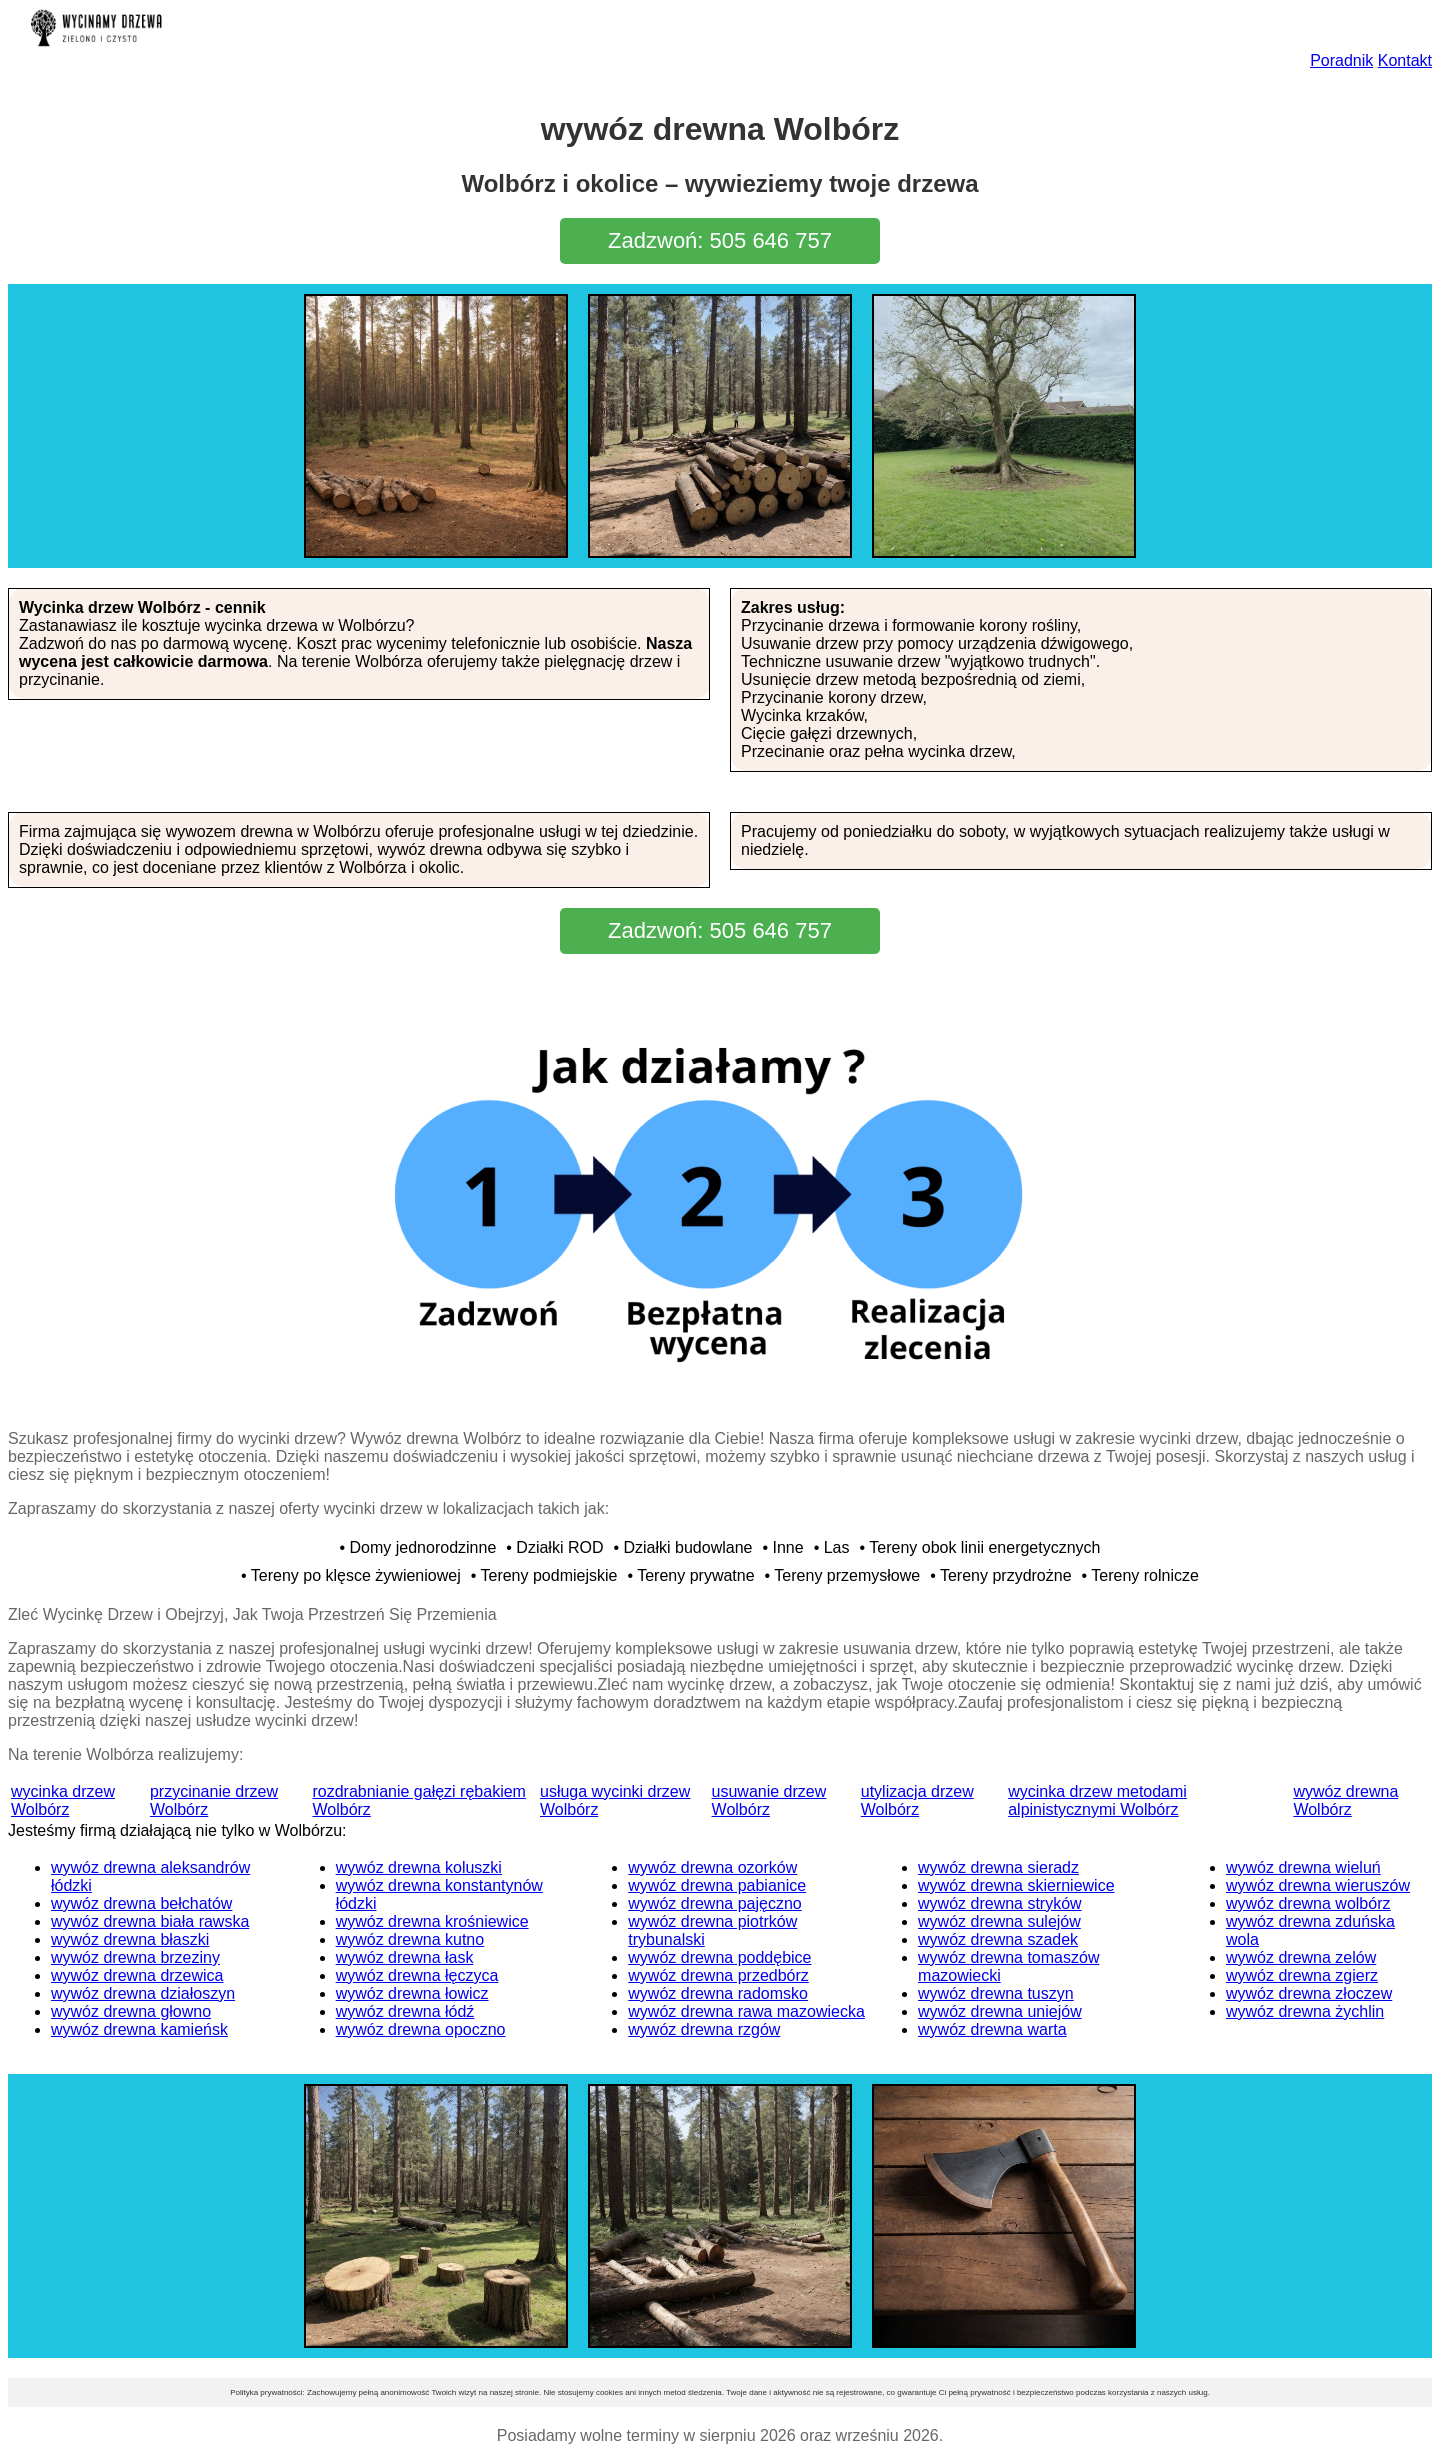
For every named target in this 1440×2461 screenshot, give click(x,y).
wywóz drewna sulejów (999, 1921)
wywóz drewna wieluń (1303, 1867)
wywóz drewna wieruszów (1318, 1885)
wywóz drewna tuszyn (996, 1993)
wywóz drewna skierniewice (1016, 1885)
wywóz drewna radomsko (718, 1993)
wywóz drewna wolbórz (1308, 1903)
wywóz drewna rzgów (704, 2029)
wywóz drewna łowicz (412, 1993)
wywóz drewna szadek (998, 1939)
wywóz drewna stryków (1000, 1903)
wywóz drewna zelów (1301, 1957)
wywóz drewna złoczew (1309, 1993)
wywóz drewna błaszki (130, 1939)
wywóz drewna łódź (405, 2011)
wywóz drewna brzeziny (135, 1957)
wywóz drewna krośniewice (432, 1921)
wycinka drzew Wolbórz (63, 1800)
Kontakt (1405, 60)
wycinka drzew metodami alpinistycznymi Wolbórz (1097, 1800)
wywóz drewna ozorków (712, 1867)
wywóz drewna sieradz (998, 1867)
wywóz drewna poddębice (719, 1957)
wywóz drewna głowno (131, 2011)
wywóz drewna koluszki (419, 1867)
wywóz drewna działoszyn (143, 1993)
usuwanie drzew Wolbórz (769, 1800)
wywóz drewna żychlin (1305, 2011)
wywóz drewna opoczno (421, 2029)
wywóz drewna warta (992, 2029)
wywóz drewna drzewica (137, 1975)
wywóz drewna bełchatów (141, 1903)
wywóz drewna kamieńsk (139, 2029)
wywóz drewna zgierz (1302, 1975)
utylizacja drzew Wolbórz (917, 1800)
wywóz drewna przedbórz (718, 1975)
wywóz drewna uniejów (1000, 2011)
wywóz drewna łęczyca (417, 1975)
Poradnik (1341, 60)
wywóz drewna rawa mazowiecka (746, 2011)
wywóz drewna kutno (410, 1939)
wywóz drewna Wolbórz (1345, 1800)
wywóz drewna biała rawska (150, 1921)
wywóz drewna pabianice (717, 1885)
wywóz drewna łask (405, 1957)
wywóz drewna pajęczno (714, 1903)
